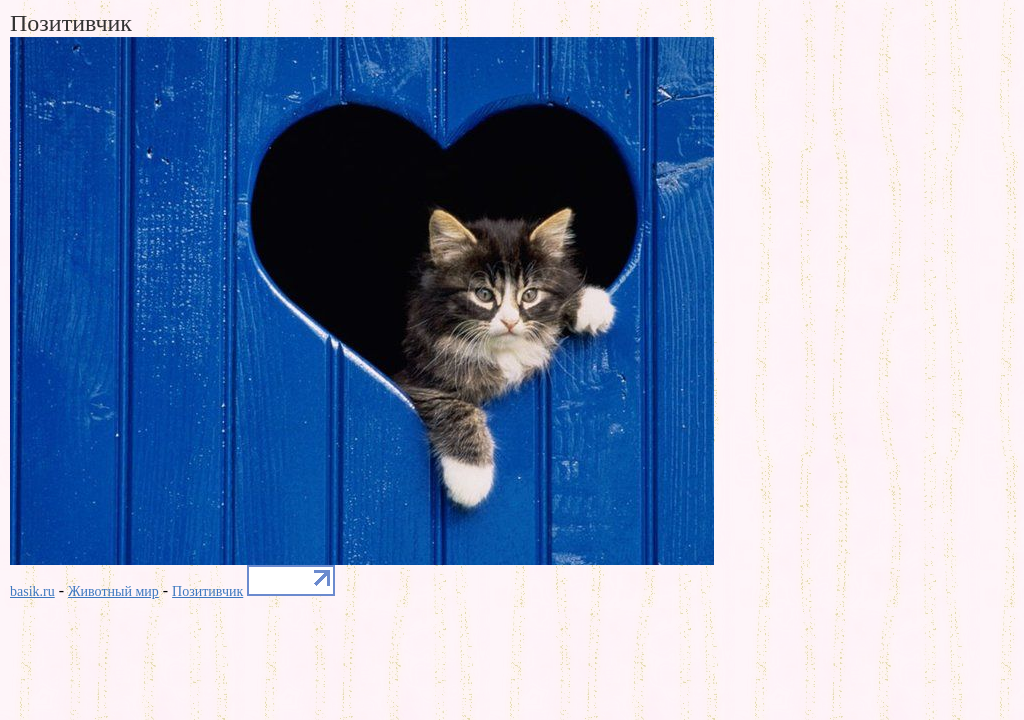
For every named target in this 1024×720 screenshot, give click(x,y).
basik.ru (32, 591)
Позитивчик (207, 591)
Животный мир (113, 591)
